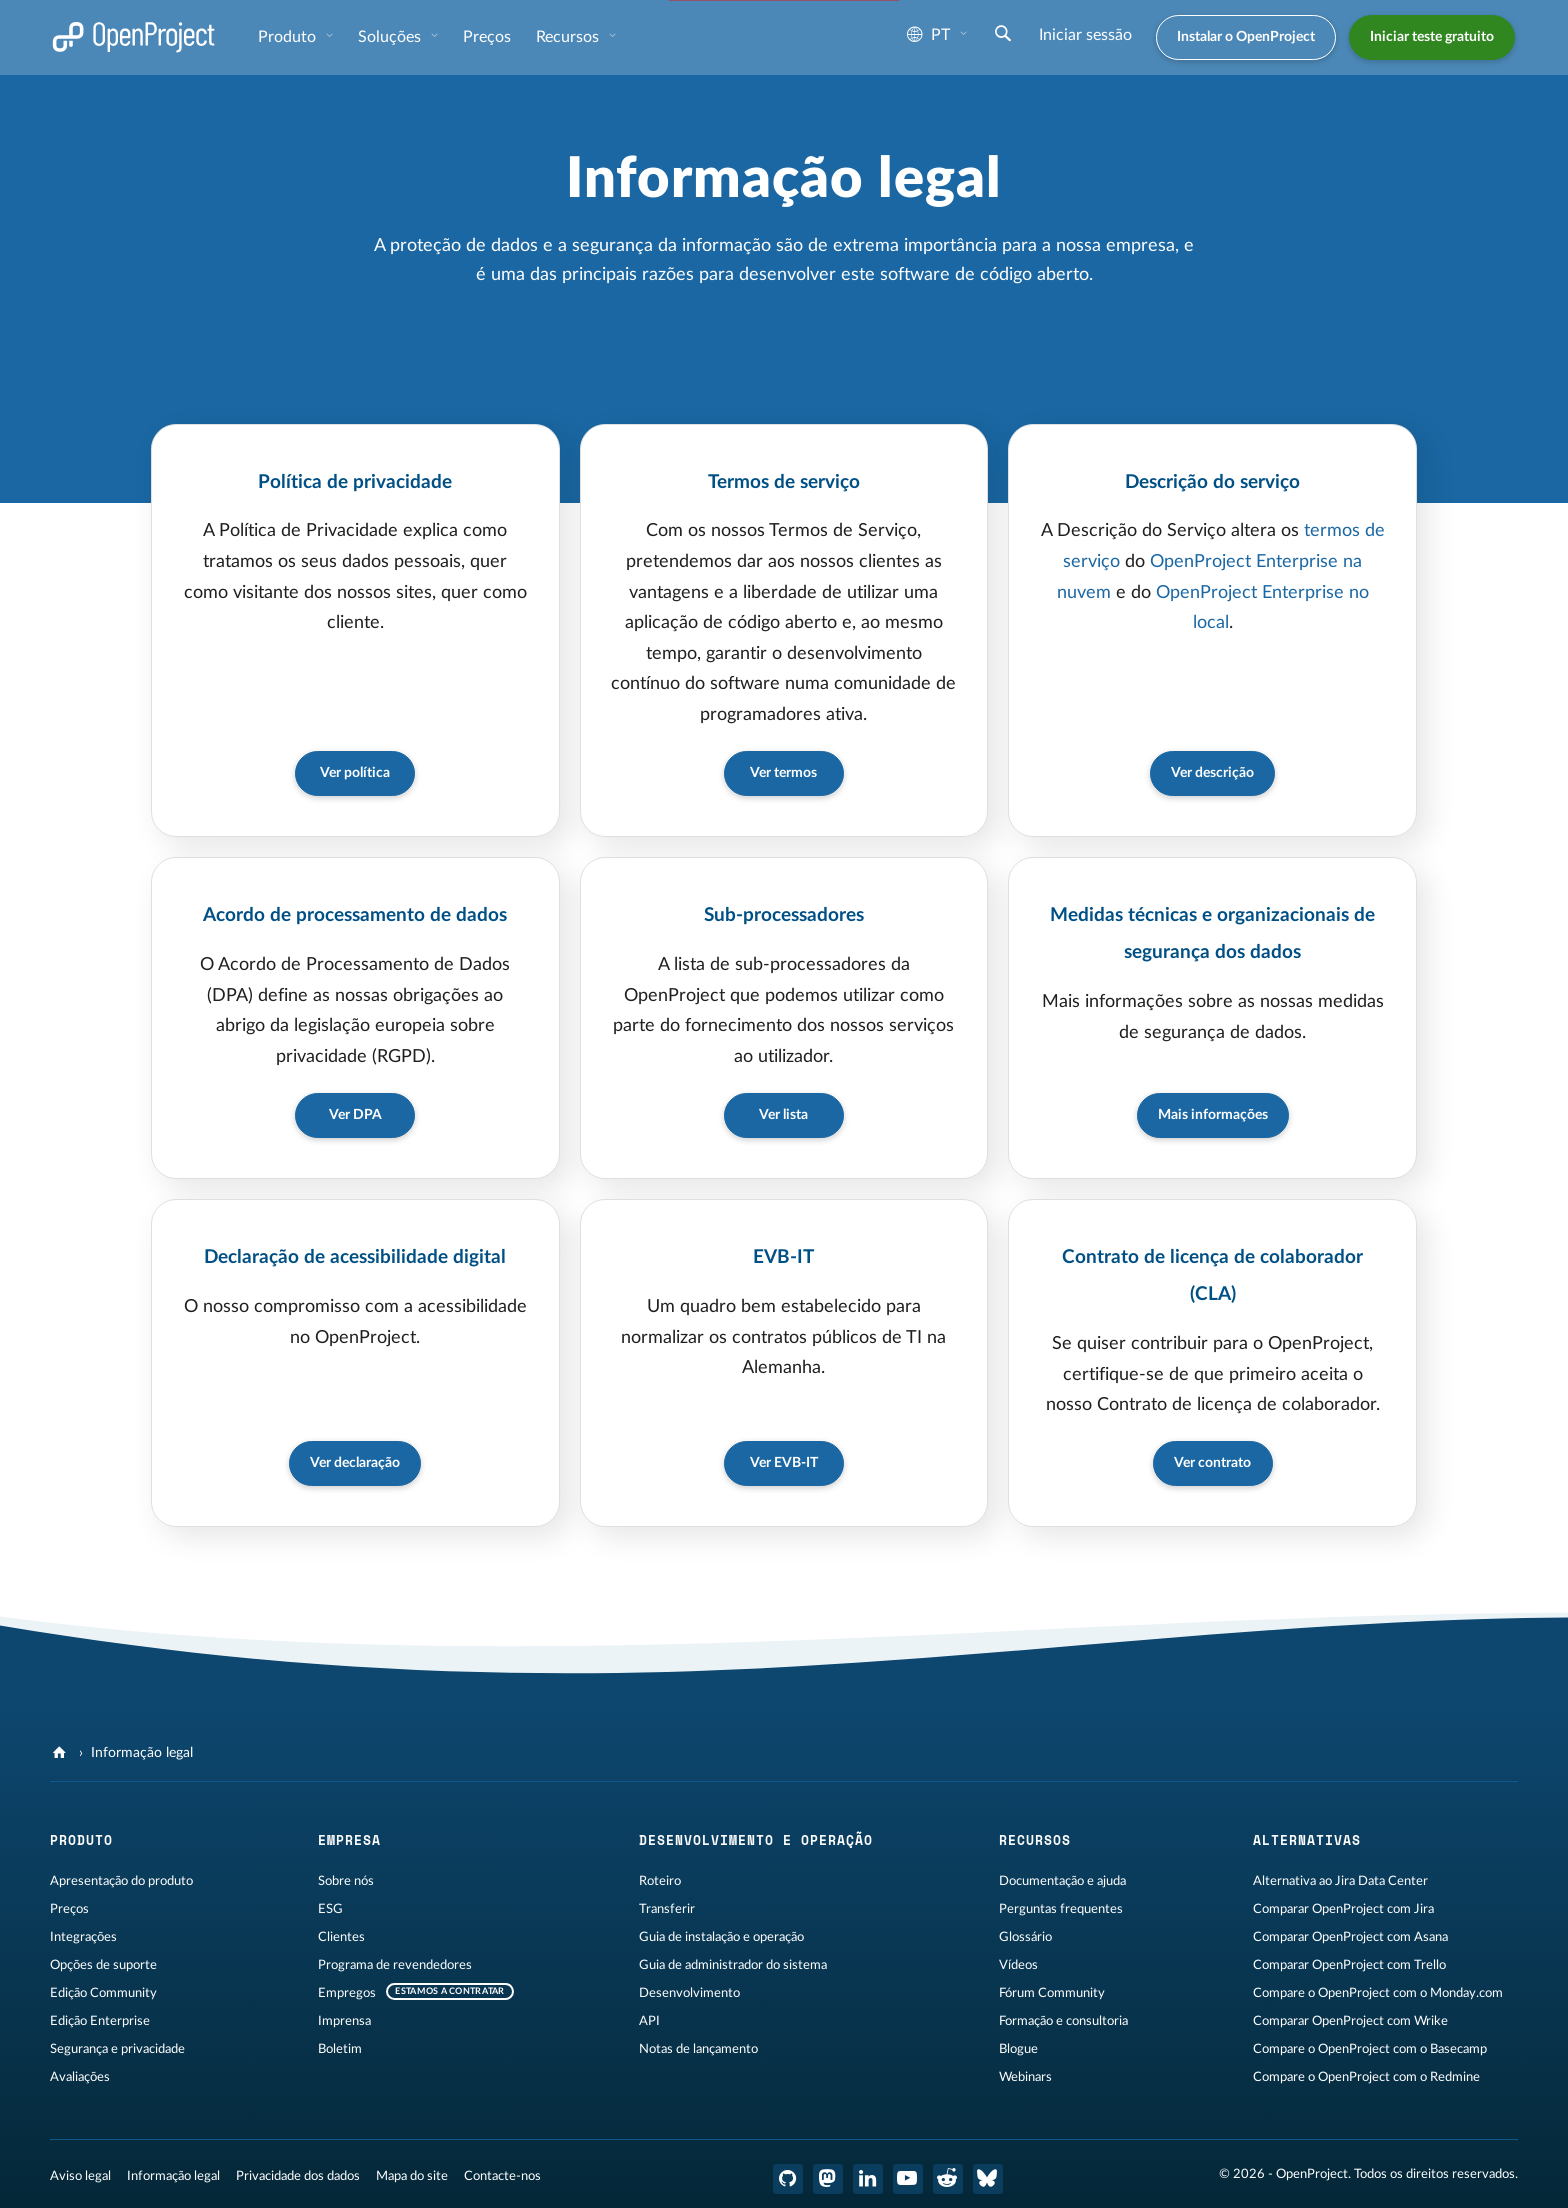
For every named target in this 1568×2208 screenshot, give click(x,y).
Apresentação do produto (121, 1879)
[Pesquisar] (1003, 36)
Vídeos (1018, 1963)
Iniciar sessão (1085, 35)
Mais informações (1213, 1113)
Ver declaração (355, 1460)
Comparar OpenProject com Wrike (1350, 2019)
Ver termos (783, 772)
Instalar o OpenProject (1246, 37)
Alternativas (1307, 1838)
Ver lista (783, 1113)
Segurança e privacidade (117, 2047)
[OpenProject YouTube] (908, 2177)
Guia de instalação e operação (721, 1935)
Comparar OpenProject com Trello (1349, 1963)
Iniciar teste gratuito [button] (1432, 37)
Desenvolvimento (689, 1991)
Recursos (569, 37)
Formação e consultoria (1063, 2019)
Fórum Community (1052, 1991)
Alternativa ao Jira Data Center (1340, 1879)
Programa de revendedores (395, 1963)
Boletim (340, 2047)
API (649, 2019)
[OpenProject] (61, 1751)
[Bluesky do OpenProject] (988, 2177)
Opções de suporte (103, 1963)
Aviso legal (80, 2174)
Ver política (355, 772)
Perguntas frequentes (1061, 1907)
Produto (289, 37)
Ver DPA (355, 1113)
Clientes (341, 1935)
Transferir (667, 1907)
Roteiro (660, 1879)
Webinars (1025, 2075)
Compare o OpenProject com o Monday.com (1378, 1991)
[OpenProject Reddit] (948, 2177)
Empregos (347, 1991)
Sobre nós (346, 1879)
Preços (487, 37)
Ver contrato (1212, 1460)
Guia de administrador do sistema (733, 1963)
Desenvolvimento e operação (756, 1838)
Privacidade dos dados (298, 2174)
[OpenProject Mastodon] (828, 2177)
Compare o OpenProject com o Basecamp (1370, 2047)
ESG (330, 1907)
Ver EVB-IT (784, 1460)
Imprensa (344, 2019)
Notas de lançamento (698, 2047)
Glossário (1025, 1935)
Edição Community (103, 1991)
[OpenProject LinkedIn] (868, 2177)
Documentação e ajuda (1062, 1879)
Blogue (1018, 2047)
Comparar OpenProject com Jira (1343, 1907)
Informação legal (173, 2174)
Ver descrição (1212, 772)
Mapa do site (412, 2174)
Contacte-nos (502, 2174)
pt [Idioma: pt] (928, 35)
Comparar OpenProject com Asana (1350, 1935)
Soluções (391, 37)
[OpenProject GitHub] (788, 2177)
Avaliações (80, 2075)
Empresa (349, 1838)
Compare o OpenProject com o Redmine (1366, 2075)
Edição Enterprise (100, 2019)
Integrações (83, 1935)
